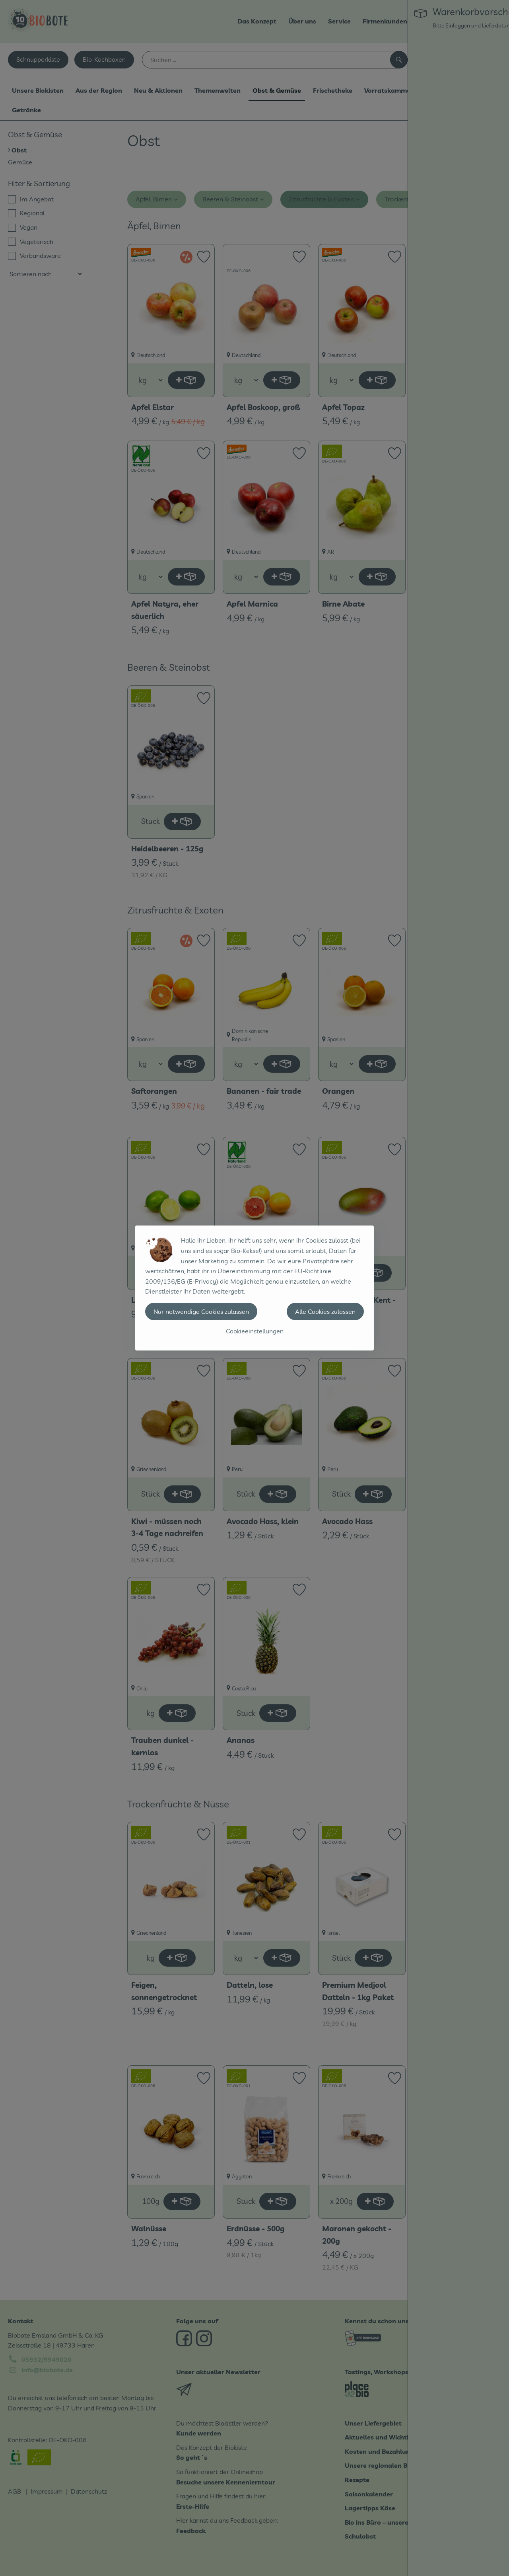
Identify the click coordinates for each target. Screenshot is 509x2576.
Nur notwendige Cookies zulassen (201, 1311)
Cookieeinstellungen (255, 1331)
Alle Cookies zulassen (325, 1311)
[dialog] (254, 1288)
